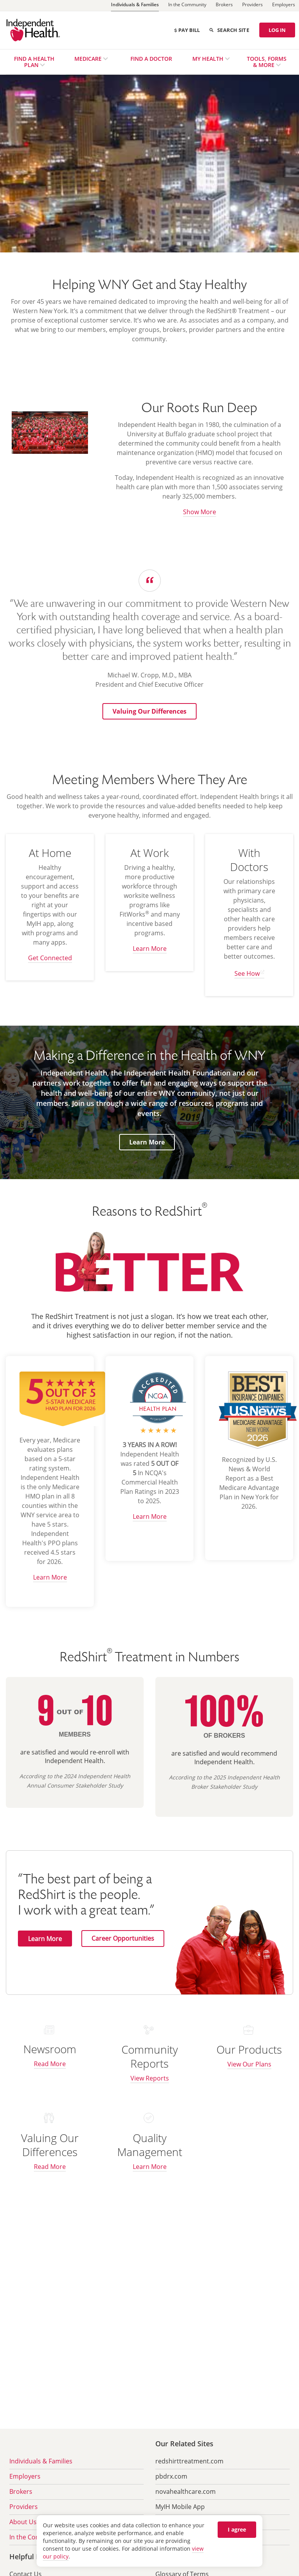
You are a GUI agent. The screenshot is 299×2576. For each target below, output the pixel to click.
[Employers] (283, 5)
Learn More (150, 948)
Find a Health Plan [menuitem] (34, 62)
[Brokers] (224, 5)
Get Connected (50, 958)
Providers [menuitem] (23, 2506)
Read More (50, 2063)
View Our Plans (249, 2064)
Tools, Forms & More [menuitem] (267, 62)
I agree (237, 2529)
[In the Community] (187, 5)
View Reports (149, 2078)
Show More (199, 512)
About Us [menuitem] (23, 2522)
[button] (149, 711)
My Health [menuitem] (208, 58)
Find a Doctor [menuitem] (151, 58)
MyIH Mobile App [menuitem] (180, 2506)
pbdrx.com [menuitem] (171, 2476)
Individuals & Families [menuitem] (40, 2461)
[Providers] (252, 5)
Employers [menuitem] (24, 2476)
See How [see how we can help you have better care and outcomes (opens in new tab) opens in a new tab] (247, 973)
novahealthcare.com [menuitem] (185, 2491)
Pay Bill (187, 30)
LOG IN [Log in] (277, 30)
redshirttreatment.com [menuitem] (189, 2461)
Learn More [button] (149, 1142)
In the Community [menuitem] (35, 2537)
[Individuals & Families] (135, 5)
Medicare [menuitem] (88, 58)
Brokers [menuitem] (20, 2491)
